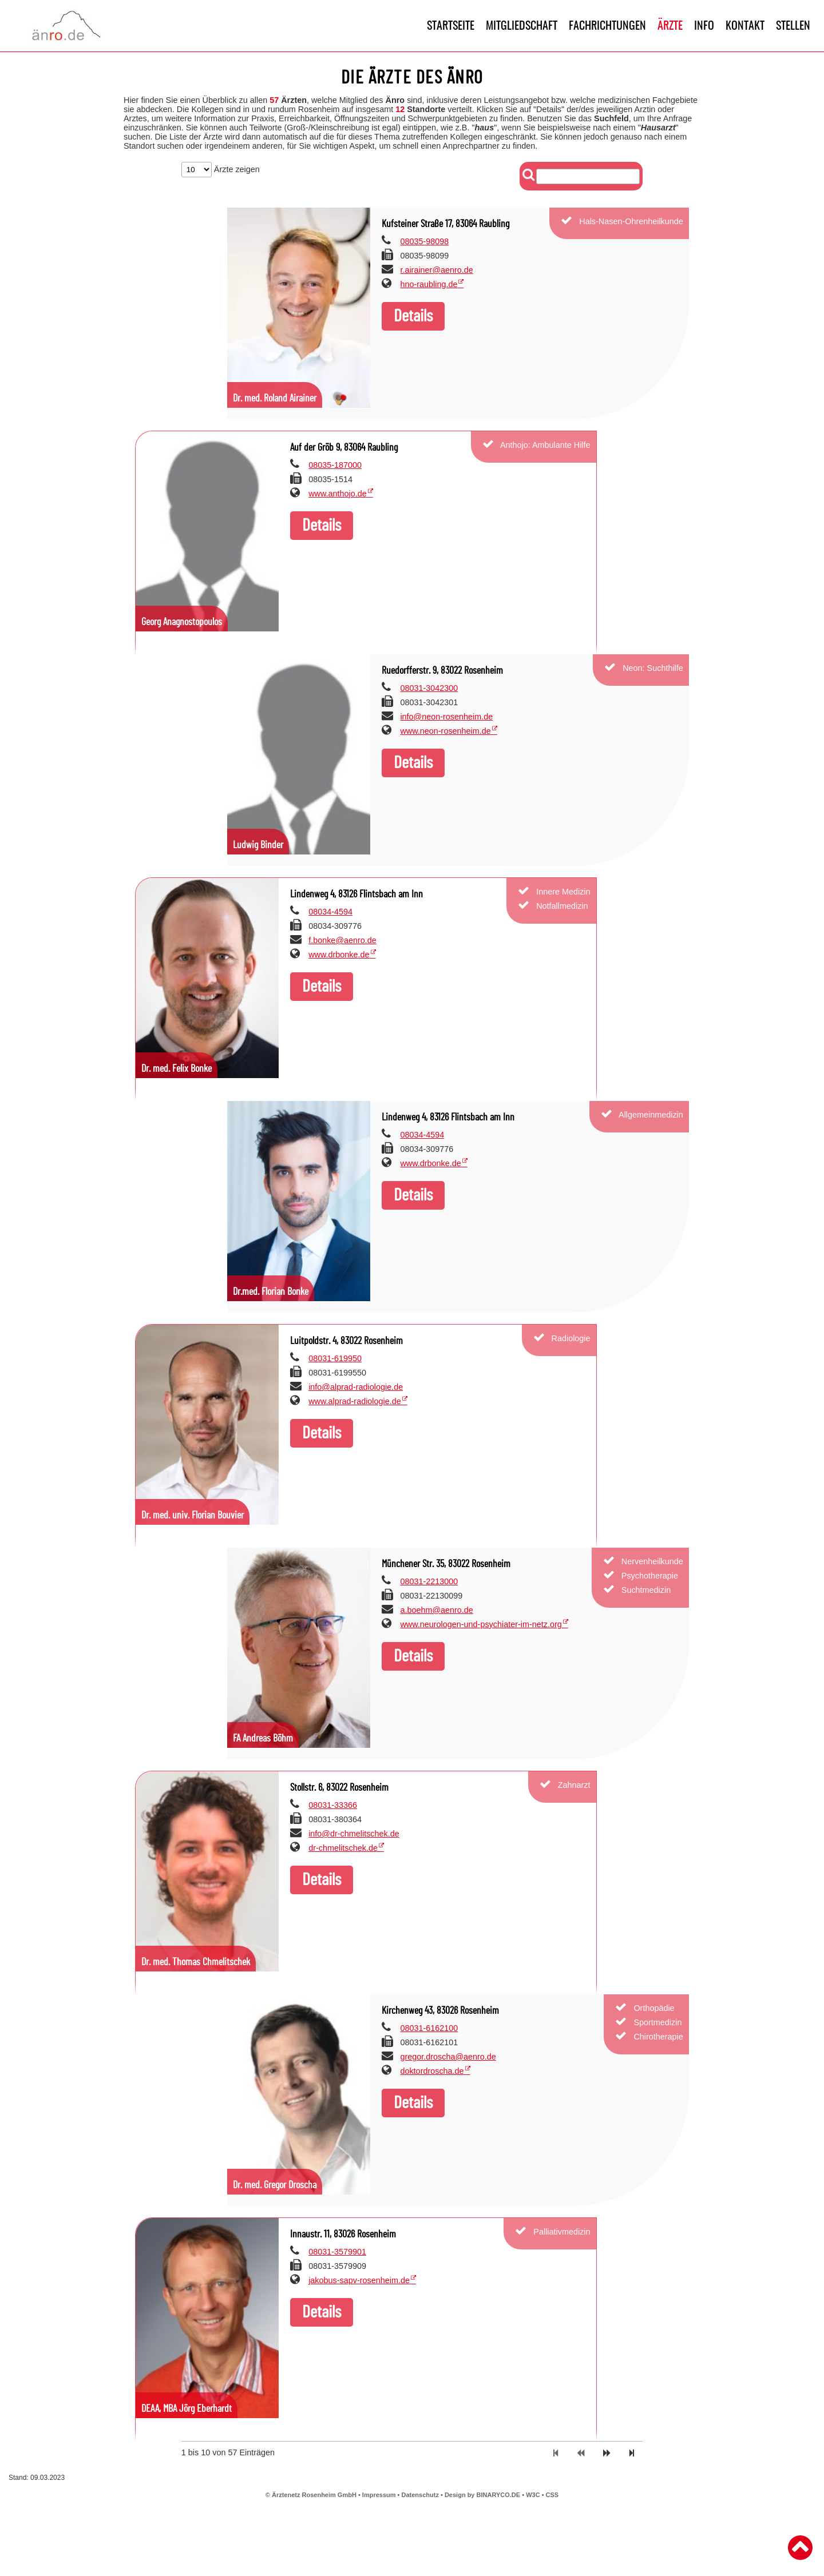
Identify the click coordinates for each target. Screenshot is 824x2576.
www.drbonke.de (338, 954)
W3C (534, 2494)
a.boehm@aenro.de (436, 1610)
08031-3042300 (429, 688)
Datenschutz (420, 2494)
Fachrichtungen (607, 26)
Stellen (793, 26)
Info (704, 26)
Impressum (379, 2494)
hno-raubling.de (428, 284)
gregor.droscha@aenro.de (448, 2056)
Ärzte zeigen (220, 169)
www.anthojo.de (337, 493)
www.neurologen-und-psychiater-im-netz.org (480, 1624)
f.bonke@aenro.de (342, 940)
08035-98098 (424, 241)
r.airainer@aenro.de (436, 270)
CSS (552, 2494)
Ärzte (670, 26)
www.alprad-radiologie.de (354, 1401)
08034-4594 (330, 911)
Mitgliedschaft (521, 26)
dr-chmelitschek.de (343, 1848)
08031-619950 (335, 1358)
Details (413, 316)
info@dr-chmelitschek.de (353, 1833)
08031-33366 (332, 1805)
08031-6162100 (429, 2028)
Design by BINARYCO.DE (482, 2494)
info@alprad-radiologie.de (355, 1387)
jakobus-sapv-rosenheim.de (359, 2280)
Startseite (450, 26)
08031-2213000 (429, 1581)
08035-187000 (335, 465)
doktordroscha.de (432, 2071)
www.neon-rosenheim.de (445, 731)
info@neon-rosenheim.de (446, 716)
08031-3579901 (337, 2251)
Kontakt (745, 26)
